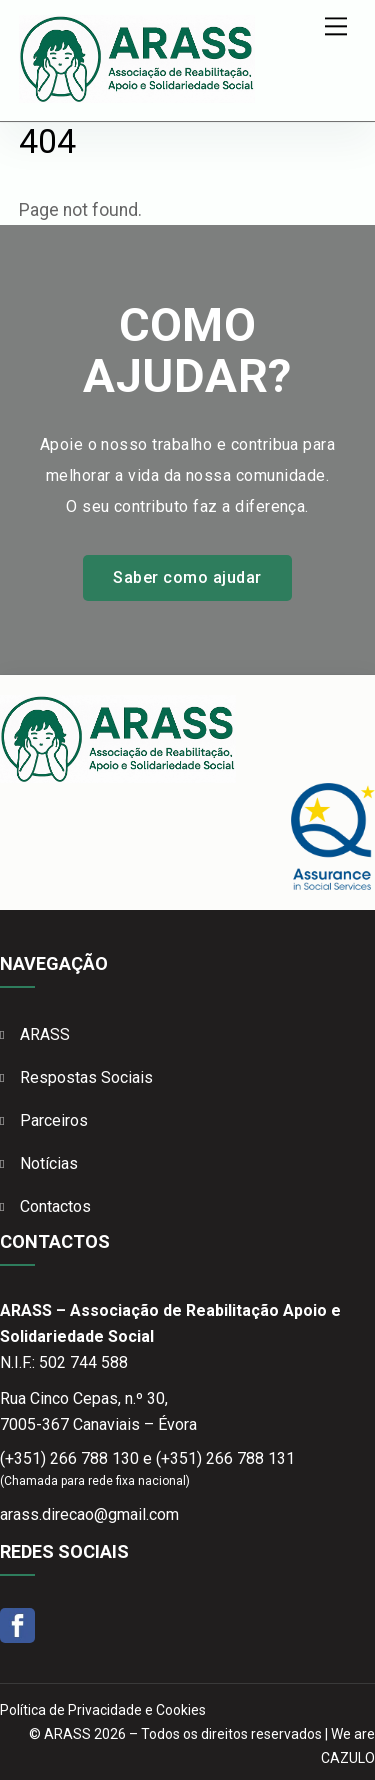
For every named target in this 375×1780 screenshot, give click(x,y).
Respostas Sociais (86, 1077)
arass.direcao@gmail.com (89, 1514)
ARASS (45, 1034)
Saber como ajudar (187, 577)
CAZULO (348, 1758)
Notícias (49, 1163)
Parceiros (54, 1120)
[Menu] (336, 26)
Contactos (55, 1206)
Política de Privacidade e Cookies (103, 1710)
